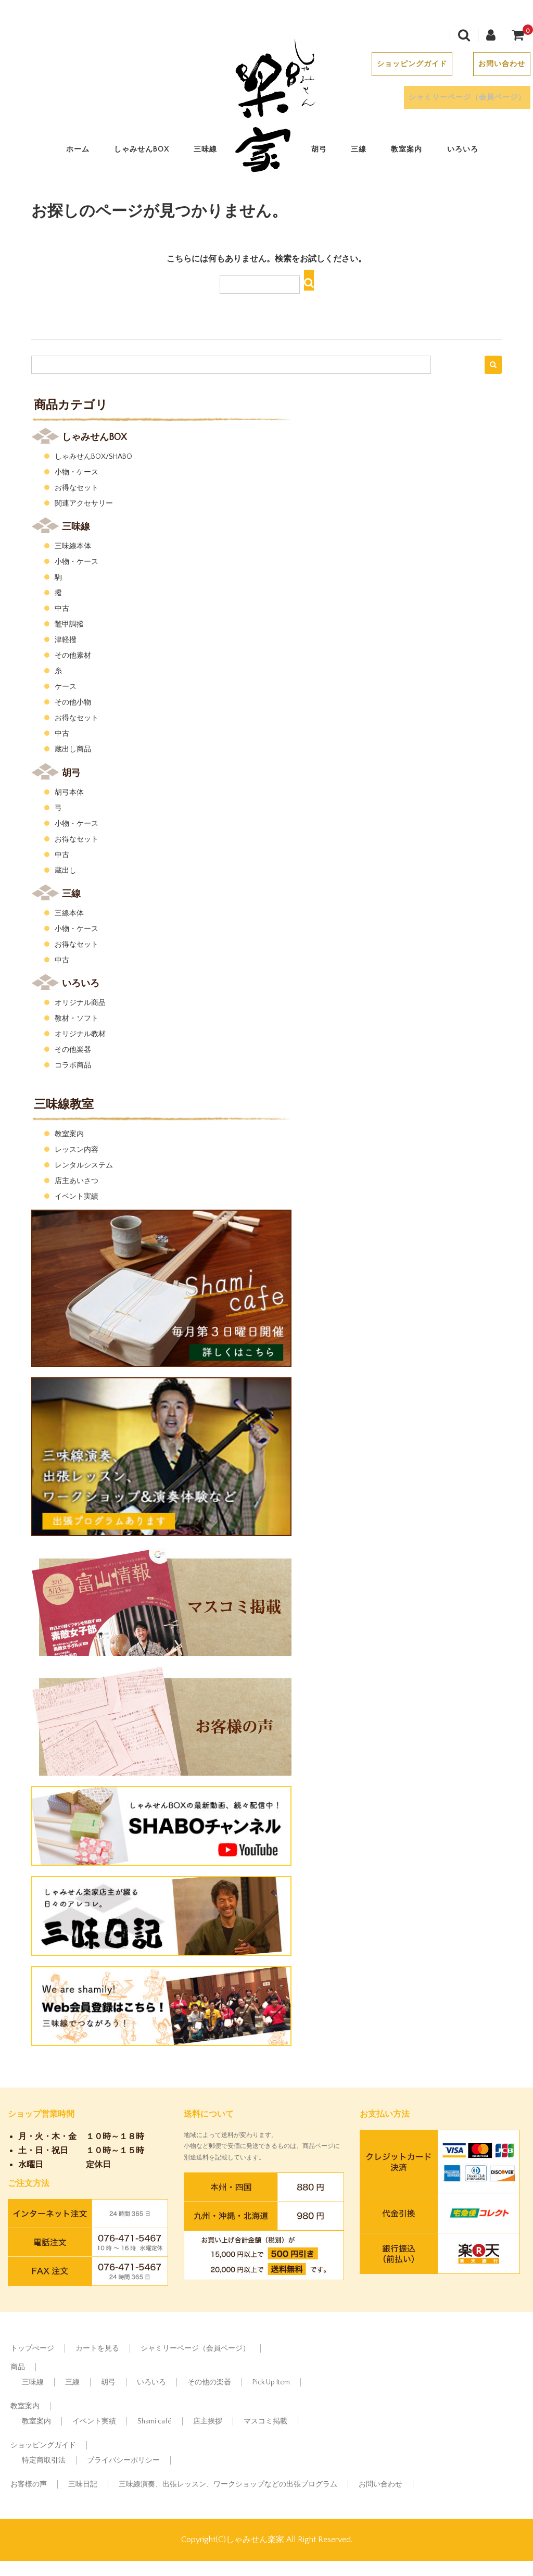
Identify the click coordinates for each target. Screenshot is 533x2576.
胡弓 (323, 150)
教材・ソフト (76, 1018)
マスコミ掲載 (265, 2421)
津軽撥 (66, 640)
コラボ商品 (73, 1065)
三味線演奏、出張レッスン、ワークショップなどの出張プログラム (228, 2484)
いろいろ (466, 150)
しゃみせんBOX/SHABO (93, 457)
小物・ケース (76, 472)
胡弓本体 (69, 792)
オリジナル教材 (80, 1034)
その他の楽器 (209, 2382)
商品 (17, 2367)
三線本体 (69, 913)
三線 (362, 150)
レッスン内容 (76, 1150)
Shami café (154, 2421)
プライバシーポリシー (123, 2460)
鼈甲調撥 (69, 624)
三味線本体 (73, 546)
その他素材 (73, 655)
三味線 (209, 150)
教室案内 (410, 150)
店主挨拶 (207, 2421)
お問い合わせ (498, 65)
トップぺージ (32, 2348)
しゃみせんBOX (145, 150)
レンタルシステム (84, 1165)
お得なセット (76, 488)
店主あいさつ (76, 1181)
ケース (66, 687)
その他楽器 (73, 1050)
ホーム (81, 150)
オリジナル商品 (80, 1003)
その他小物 (73, 702)
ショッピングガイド (408, 65)
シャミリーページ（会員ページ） (463, 98)
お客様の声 (28, 2484)
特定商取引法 (44, 2460)
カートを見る (97, 2348)
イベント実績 (76, 1196)
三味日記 (82, 2484)
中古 (62, 609)
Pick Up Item (271, 2382)
